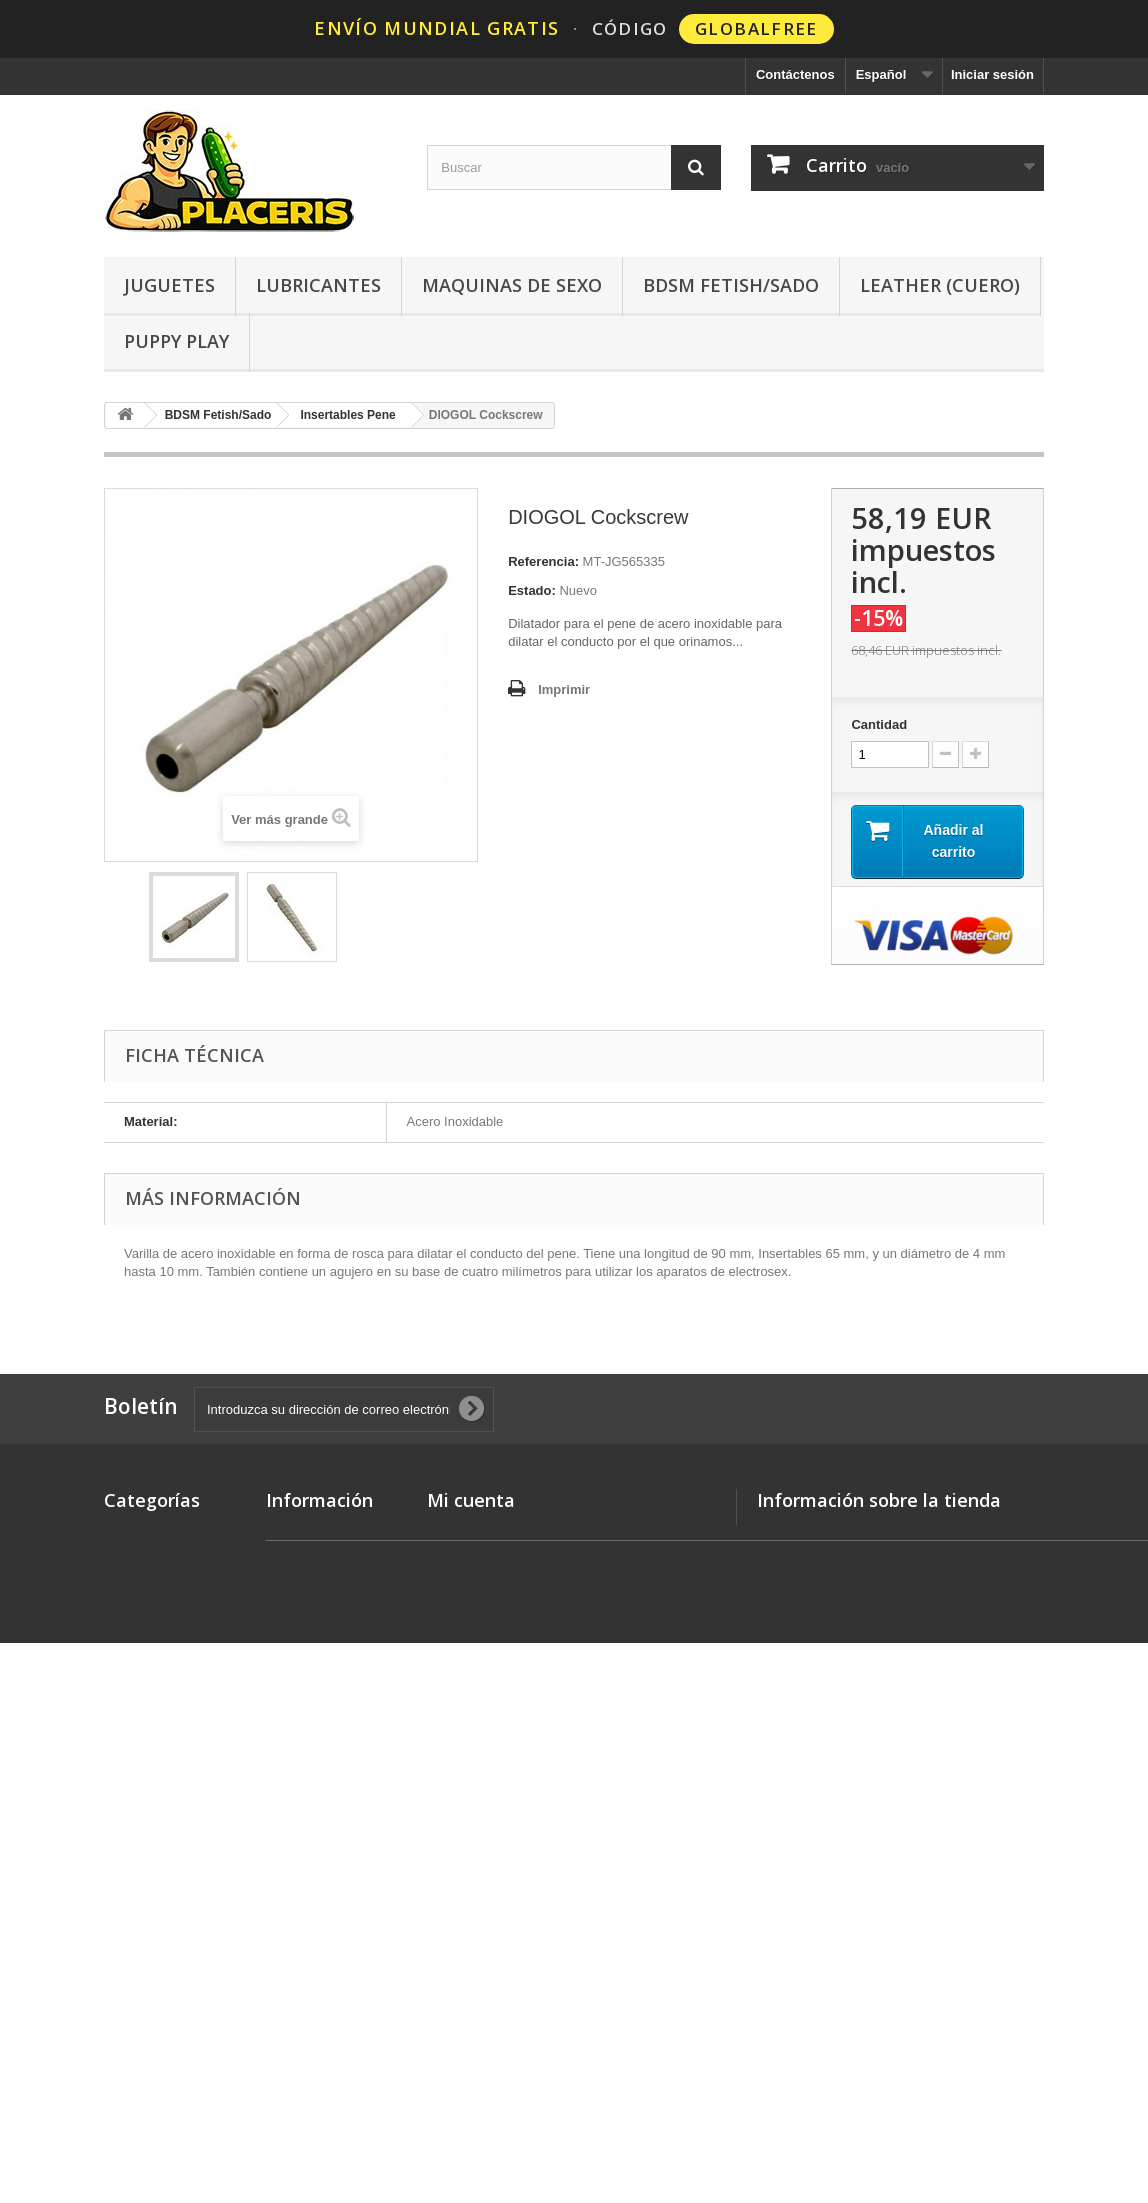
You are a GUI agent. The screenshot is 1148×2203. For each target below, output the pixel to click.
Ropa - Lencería (153, 1888)
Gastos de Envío (317, 1576)
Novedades (138, 1532)
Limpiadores (142, 1940)
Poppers (130, 1628)
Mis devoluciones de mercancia (524, 1558)
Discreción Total (316, 1672)
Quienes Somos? (319, 1786)
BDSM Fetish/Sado (731, 285)
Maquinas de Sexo (512, 285)
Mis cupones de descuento (510, 1662)
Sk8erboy (133, 1680)
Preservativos (146, 1758)
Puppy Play (176, 341)
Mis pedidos (464, 1532)
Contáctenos (795, 74)
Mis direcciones (476, 1610)
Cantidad (879, 724)
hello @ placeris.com (892, 1635)
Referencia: (543, 561)
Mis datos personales (493, 1636)
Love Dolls (137, 1654)
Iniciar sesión (992, 74)
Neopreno (134, 1836)
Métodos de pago (319, 1646)
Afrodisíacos (143, 1914)
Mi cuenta (471, 1500)
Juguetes (169, 285)
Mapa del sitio (309, 1812)
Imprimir (564, 689)
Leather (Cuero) (940, 285)
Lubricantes (318, 285)
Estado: (532, 590)
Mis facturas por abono (498, 1584)
